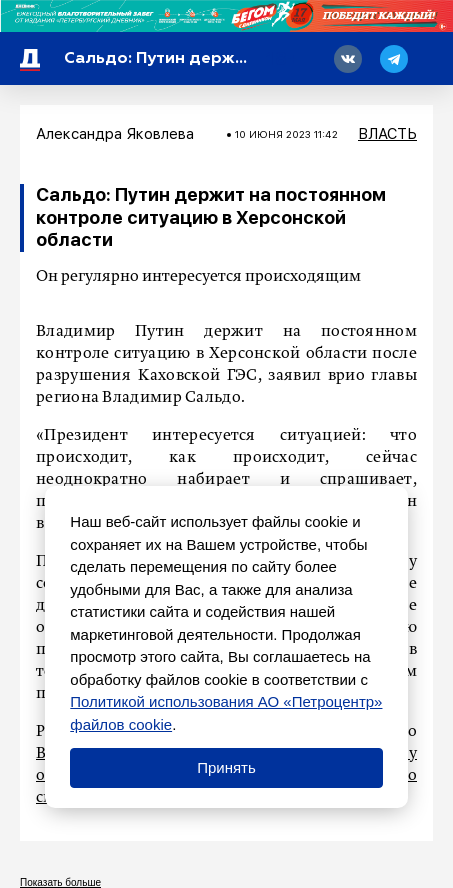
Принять (226, 767)
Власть (387, 134)
